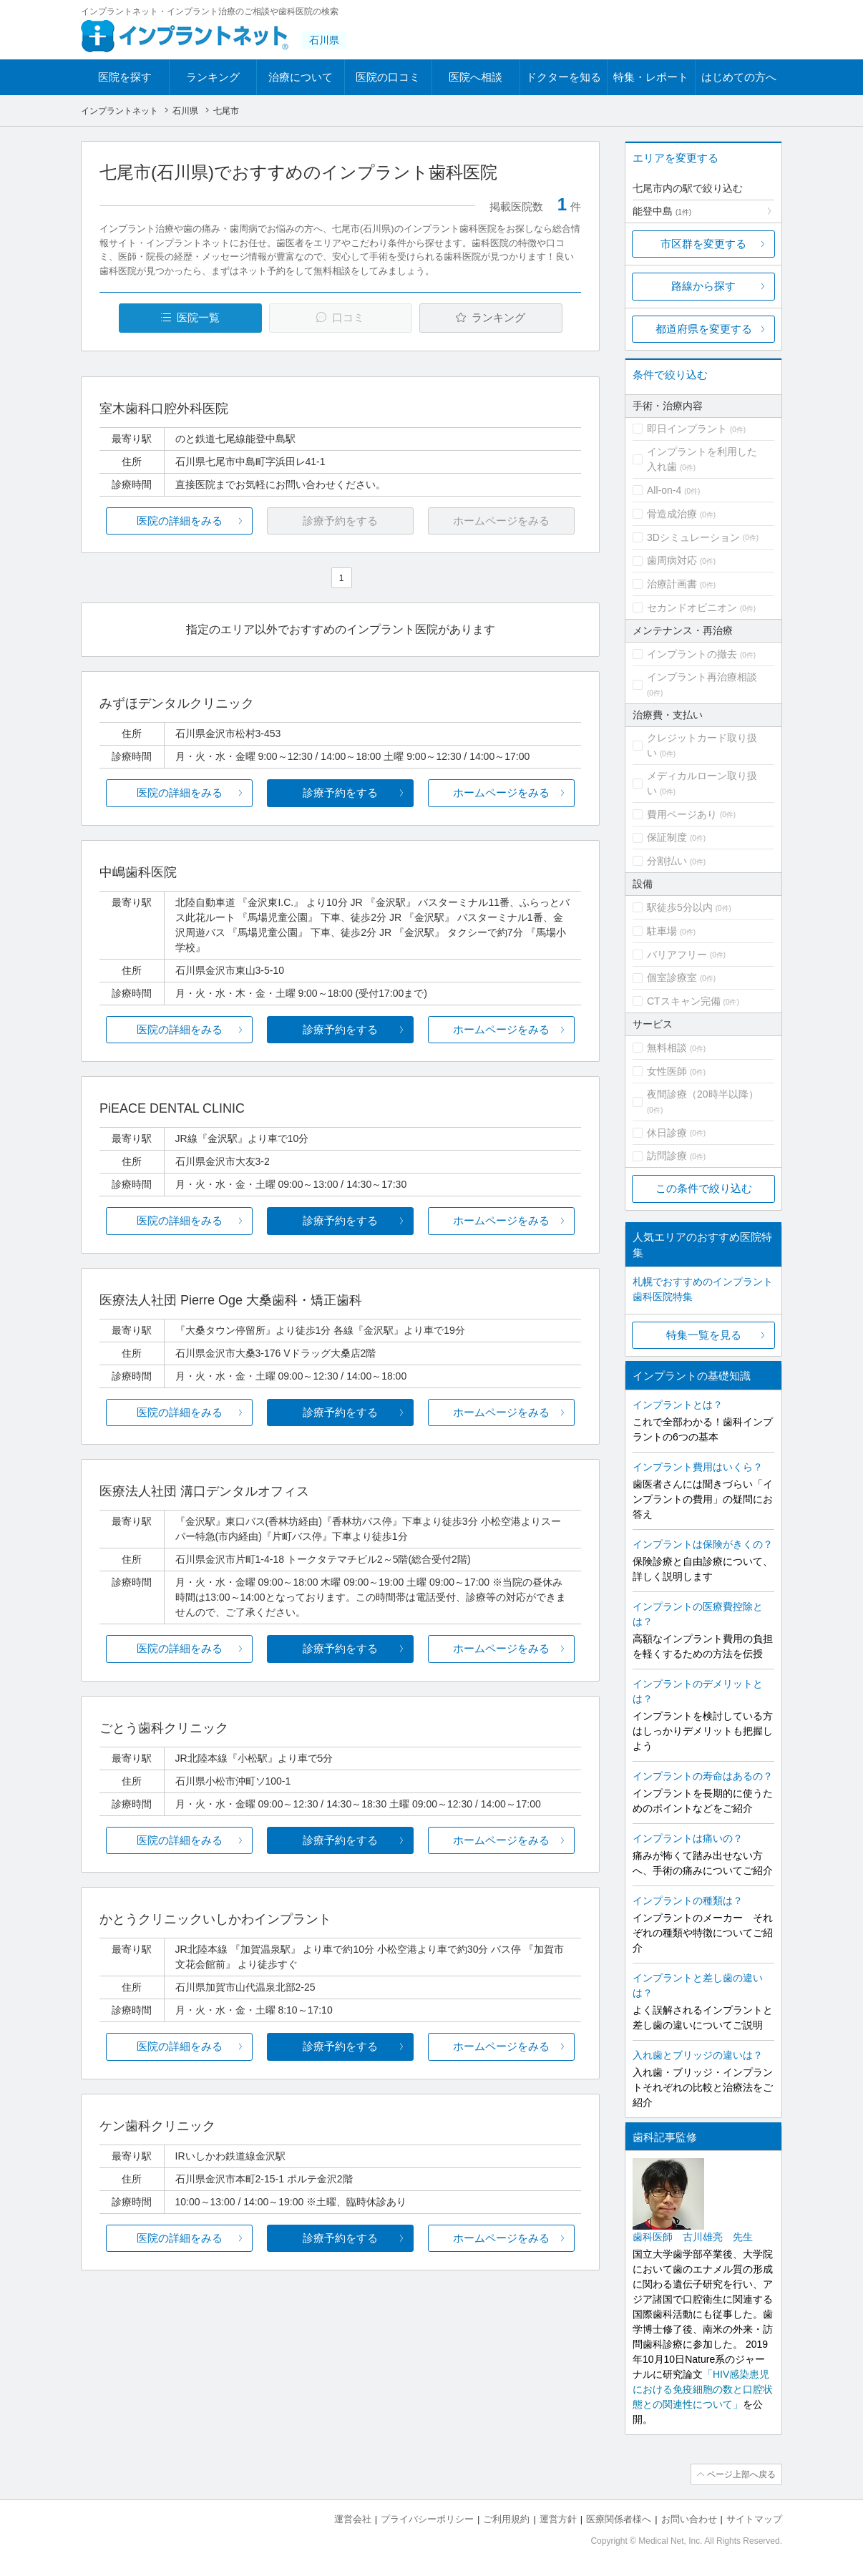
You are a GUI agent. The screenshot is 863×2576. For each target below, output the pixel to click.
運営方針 (558, 2519)
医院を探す (125, 77)
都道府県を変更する (703, 329)
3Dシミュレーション (693, 537)
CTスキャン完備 (684, 1001)
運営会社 (352, 2519)
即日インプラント (687, 428)
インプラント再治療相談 (702, 677)
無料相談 (667, 1047)
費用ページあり (682, 814)
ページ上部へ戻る (741, 2474)
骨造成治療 (672, 513)
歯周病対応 (672, 560)
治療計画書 (672, 584)
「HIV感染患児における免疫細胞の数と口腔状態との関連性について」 (703, 2389)
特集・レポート (650, 77)
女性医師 (667, 1071)
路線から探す (703, 286)
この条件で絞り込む (703, 1188)
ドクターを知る (563, 77)
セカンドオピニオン (692, 607)
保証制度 (667, 837)
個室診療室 (672, 977)
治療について (300, 77)
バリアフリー (677, 954)
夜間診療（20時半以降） (703, 1094)
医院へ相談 (475, 77)
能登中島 (662, 211)
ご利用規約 (506, 2519)
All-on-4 (664, 490)
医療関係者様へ (618, 2519)
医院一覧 (198, 317)
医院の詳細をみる (180, 520)
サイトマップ (754, 2519)
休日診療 (667, 1132)
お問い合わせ (689, 2519)
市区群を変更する (703, 244)
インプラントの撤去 (692, 654)
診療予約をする (340, 792)
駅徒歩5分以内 (680, 907)
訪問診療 (667, 1155)
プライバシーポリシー (427, 2519)
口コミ (348, 317)
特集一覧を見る (703, 1335)
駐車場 (662, 931)
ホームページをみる (501, 792)
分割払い (667, 861)
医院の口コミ (388, 77)
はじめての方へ (738, 77)
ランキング (213, 77)
